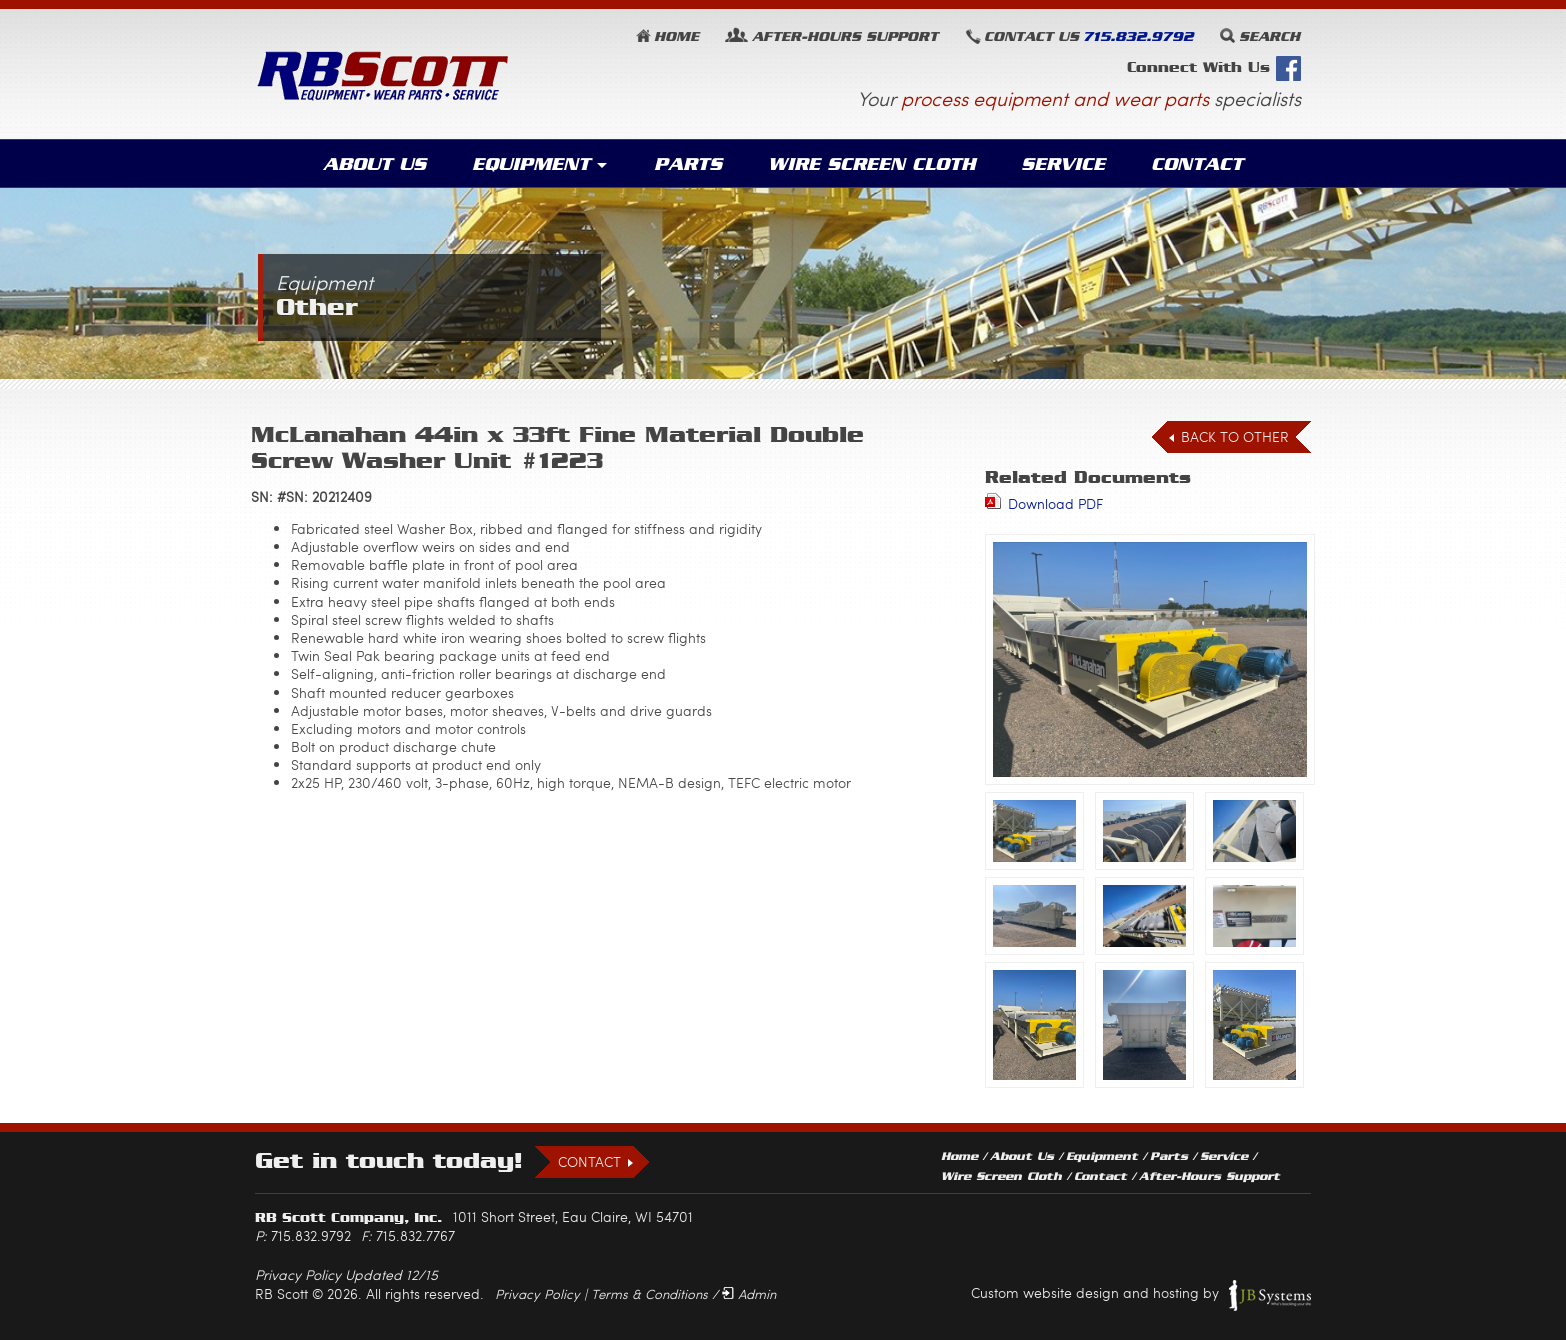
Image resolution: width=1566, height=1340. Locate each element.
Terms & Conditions (649, 1294)
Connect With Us (1214, 68)
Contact (1189, 164)
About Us (383, 164)
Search (1269, 36)
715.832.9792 (1138, 36)
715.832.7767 (415, 1236)
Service (1058, 164)
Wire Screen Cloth (872, 164)
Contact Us (1031, 36)
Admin (757, 1294)
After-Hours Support (1209, 1177)
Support (845, 36)
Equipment (538, 164)
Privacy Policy (537, 1294)
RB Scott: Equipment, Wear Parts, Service (383, 75)
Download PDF (1055, 503)
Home (676, 36)
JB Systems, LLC (1270, 1296)
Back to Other (1235, 437)
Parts (692, 164)
